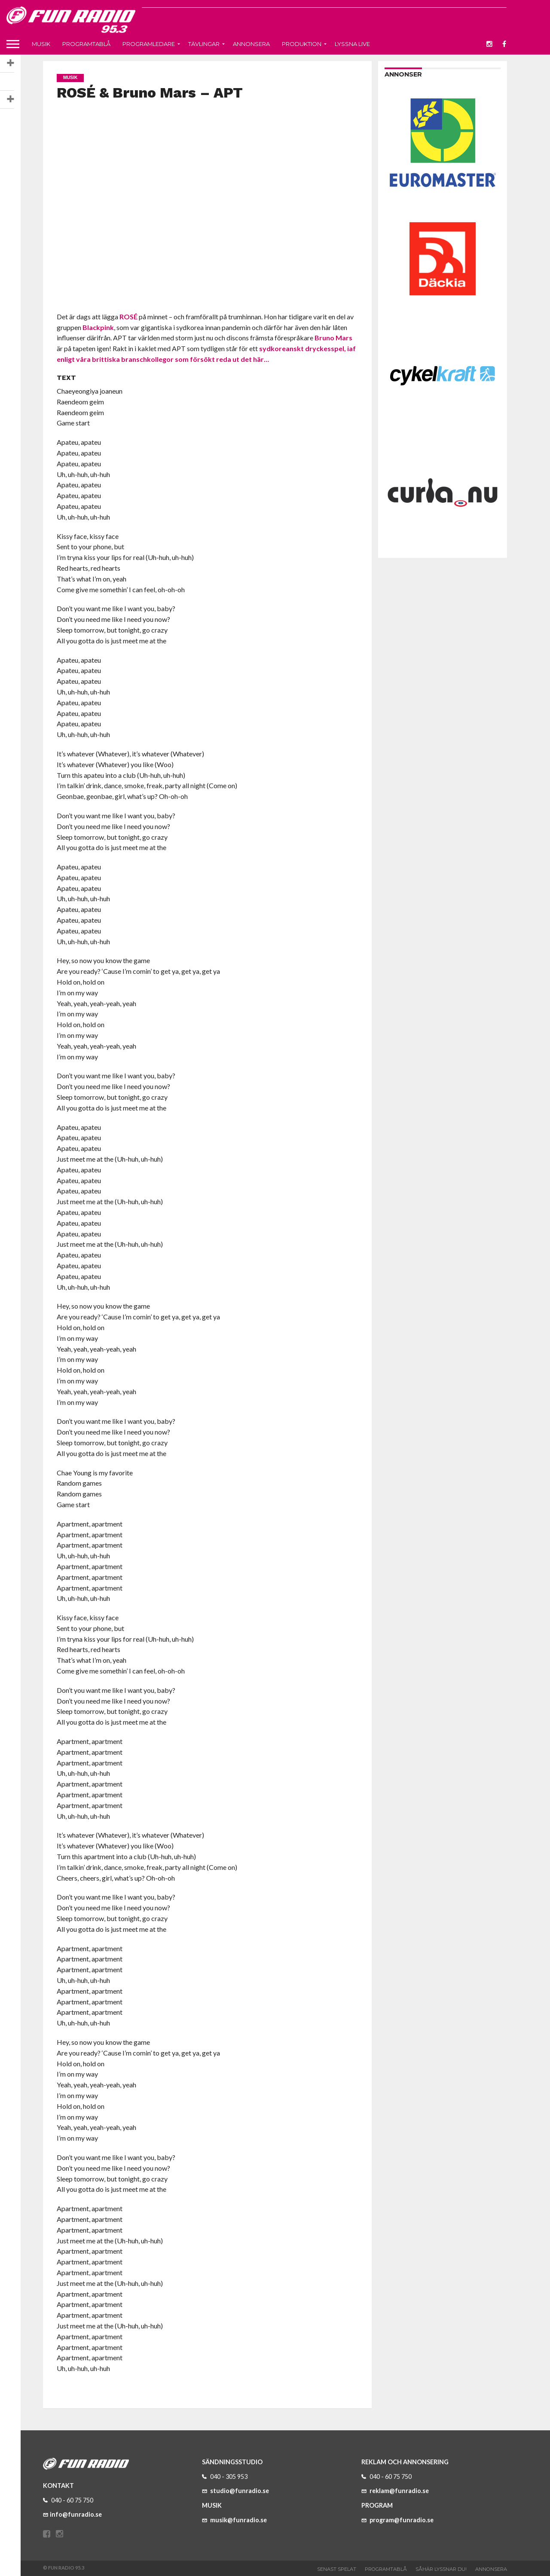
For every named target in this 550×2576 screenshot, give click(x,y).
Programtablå (86, 43)
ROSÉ (128, 316)
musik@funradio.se (234, 2520)
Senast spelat (336, 2569)
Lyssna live (352, 43)
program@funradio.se (397, 2520)
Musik (41, 43)
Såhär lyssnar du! (441, 2569)
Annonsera (251, 43)
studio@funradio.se (235, 2490)
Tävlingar (204, 43)
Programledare (148, 43)
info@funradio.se (72, 2514)
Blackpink (98, 327)
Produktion (301, 43)
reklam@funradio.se (395, 2490)
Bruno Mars (333, 337)
